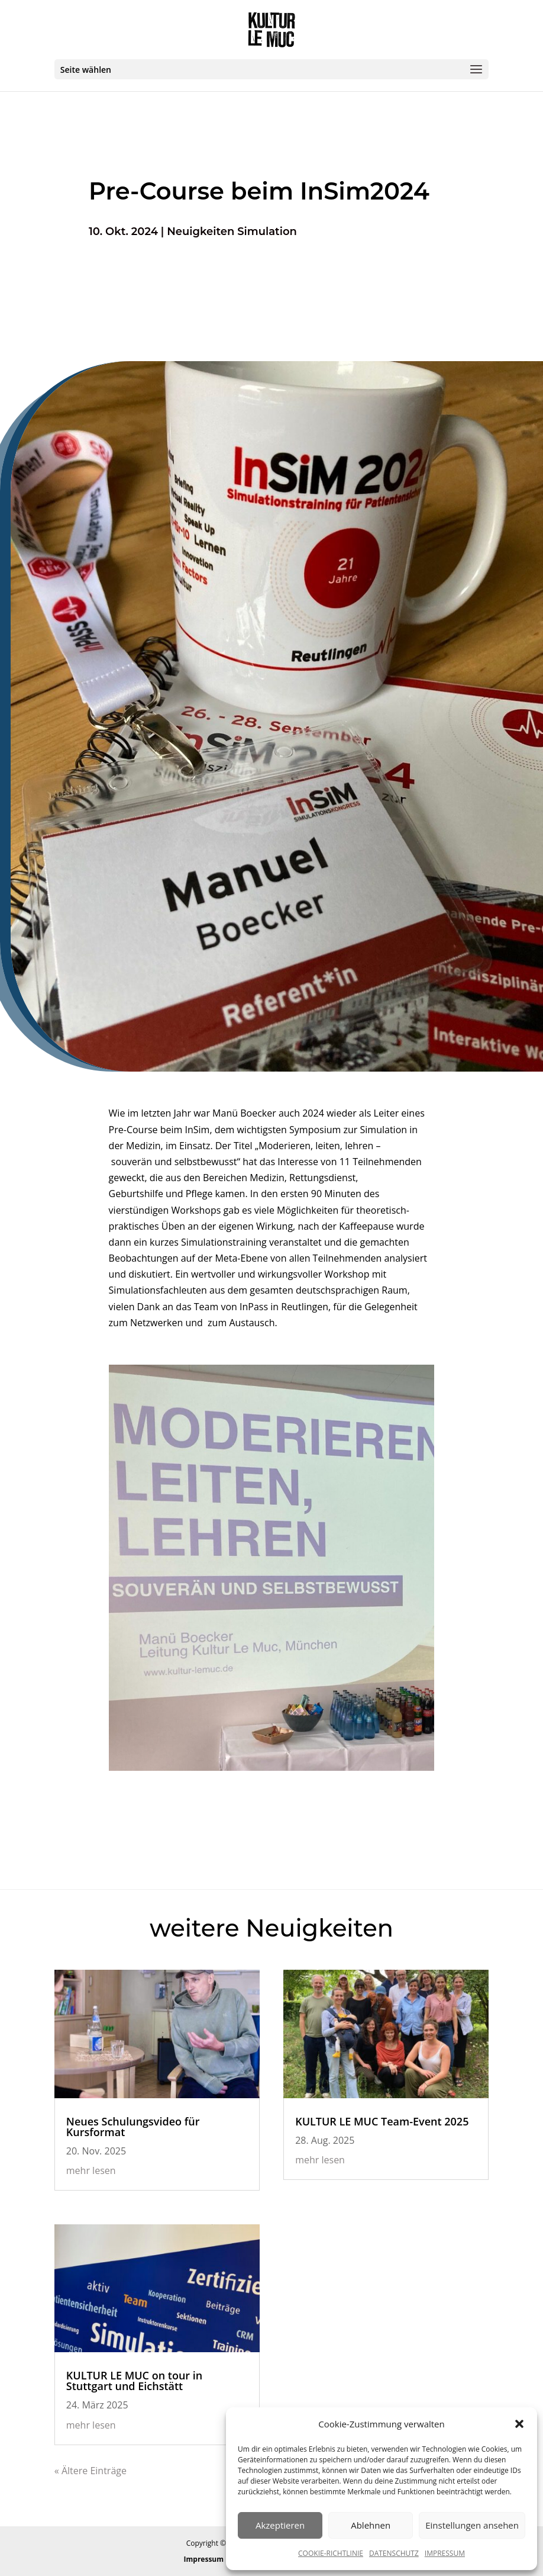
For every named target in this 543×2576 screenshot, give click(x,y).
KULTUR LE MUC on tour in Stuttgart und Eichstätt (134, 2380)
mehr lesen (91, 2170)
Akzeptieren (280, 2525)
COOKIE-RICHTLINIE (330, 2553)
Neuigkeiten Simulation (232, 231)
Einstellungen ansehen (472, 2525)
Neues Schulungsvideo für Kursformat (133, 2126)
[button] (519, 2424)
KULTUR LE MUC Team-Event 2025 (381, 2121)
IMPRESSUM (445, 2553)
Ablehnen (370, 2525)
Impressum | (207, 2559)
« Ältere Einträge (90, 2470)
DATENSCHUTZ (394, 2553)
